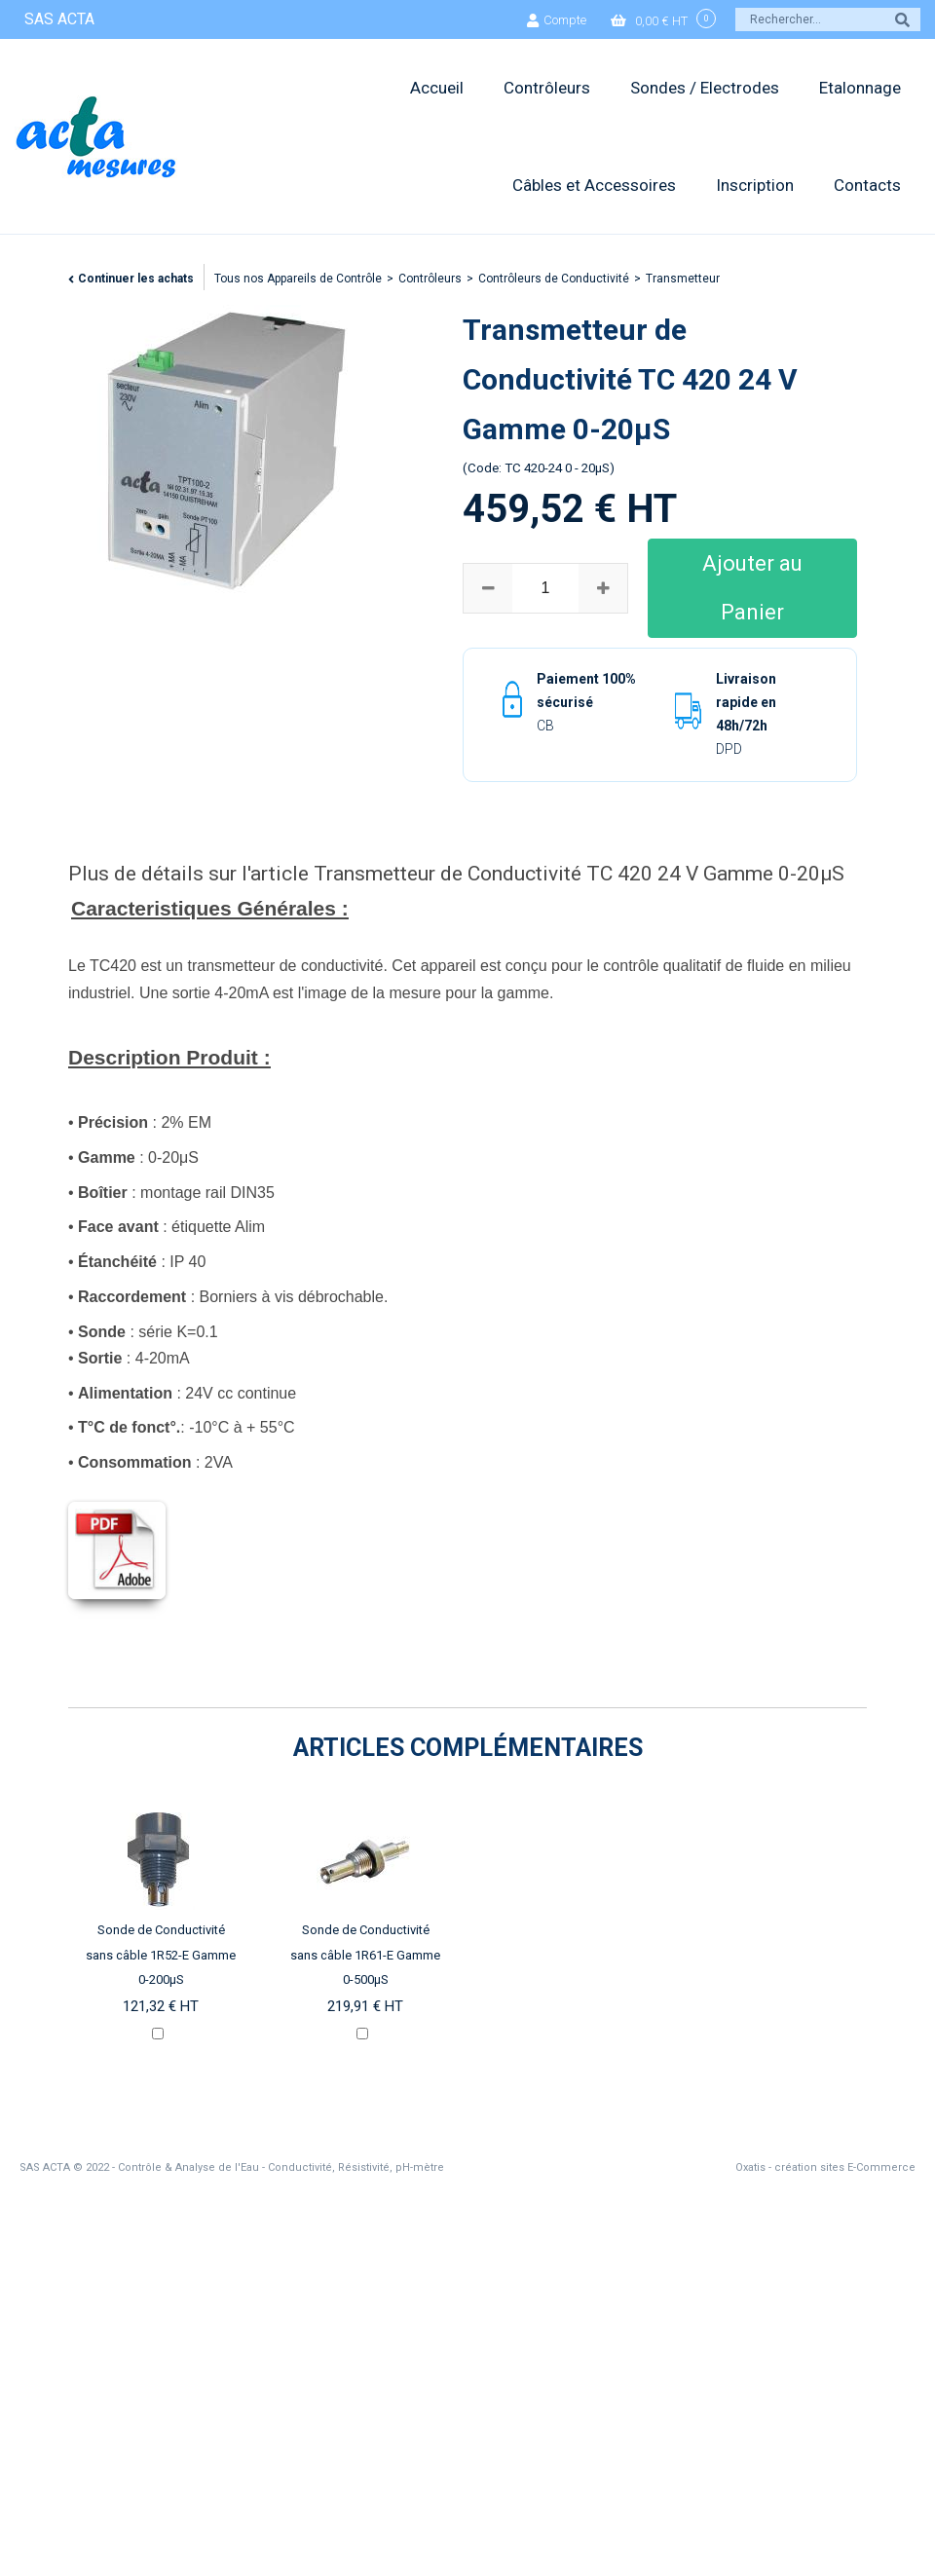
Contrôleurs (547, 87)
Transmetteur (683, 278)
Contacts (867, 185)
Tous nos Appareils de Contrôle (298, 278)
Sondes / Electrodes (704, 87)
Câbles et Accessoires (594, 185)
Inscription (755, 185)
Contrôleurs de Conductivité (553, 278)
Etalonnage (860, 87)
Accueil (437, 87)
